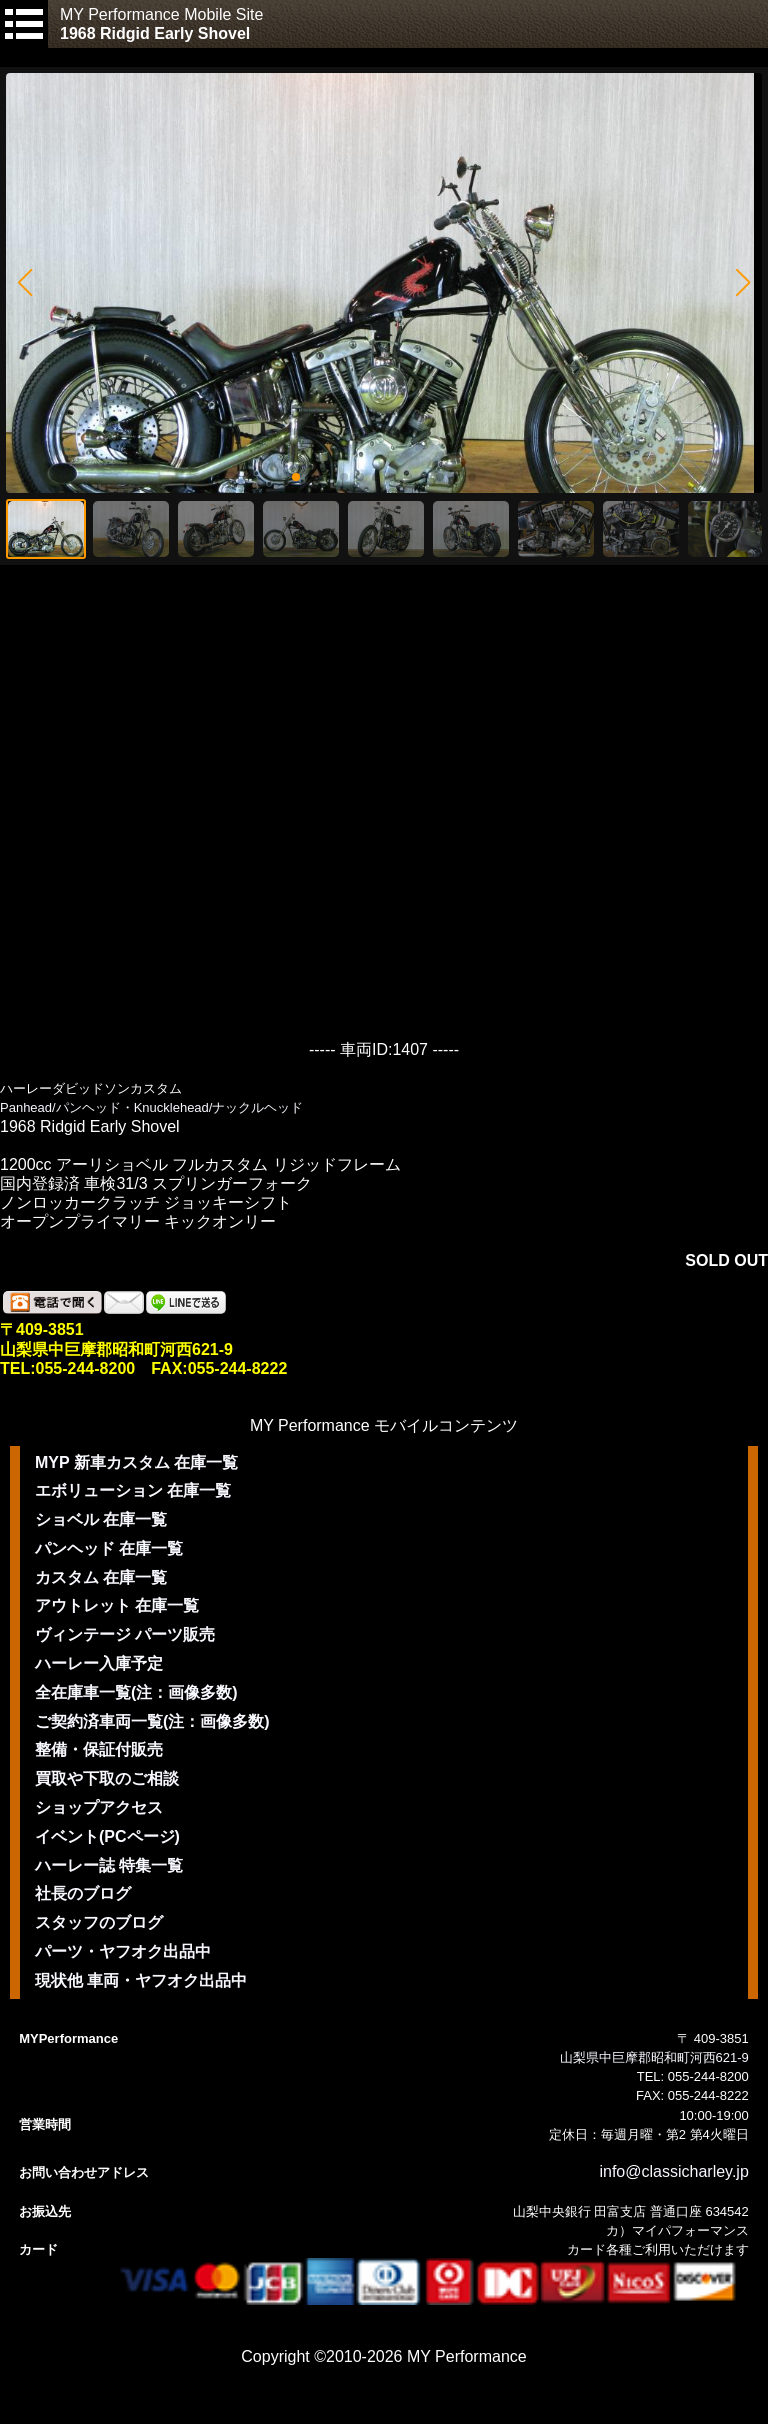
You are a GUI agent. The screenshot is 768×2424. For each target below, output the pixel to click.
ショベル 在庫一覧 (101, 1519)
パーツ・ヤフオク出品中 (123, 1951)
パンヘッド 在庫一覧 (109, 1548)
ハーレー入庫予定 (99, 1663)
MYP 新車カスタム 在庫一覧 (136, 1462)
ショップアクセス (99, 1807)
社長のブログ (83, 1893)
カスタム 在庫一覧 (101, 1577)
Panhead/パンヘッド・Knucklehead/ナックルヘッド (151, 1107)
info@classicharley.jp (673, 2171)
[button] (24, 283)
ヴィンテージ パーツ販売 (125, 1634)
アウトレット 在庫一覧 (117, 1605)
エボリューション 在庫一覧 (133, 1490)
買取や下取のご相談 (107, 1778)
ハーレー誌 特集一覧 (109, 1865)
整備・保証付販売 (99, 1749)
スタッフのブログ (99, 1922)
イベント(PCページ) (107, 1836)
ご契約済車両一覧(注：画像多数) (152, 1721)
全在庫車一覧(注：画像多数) (136, 1692)
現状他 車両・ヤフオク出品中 (141, 1980)
